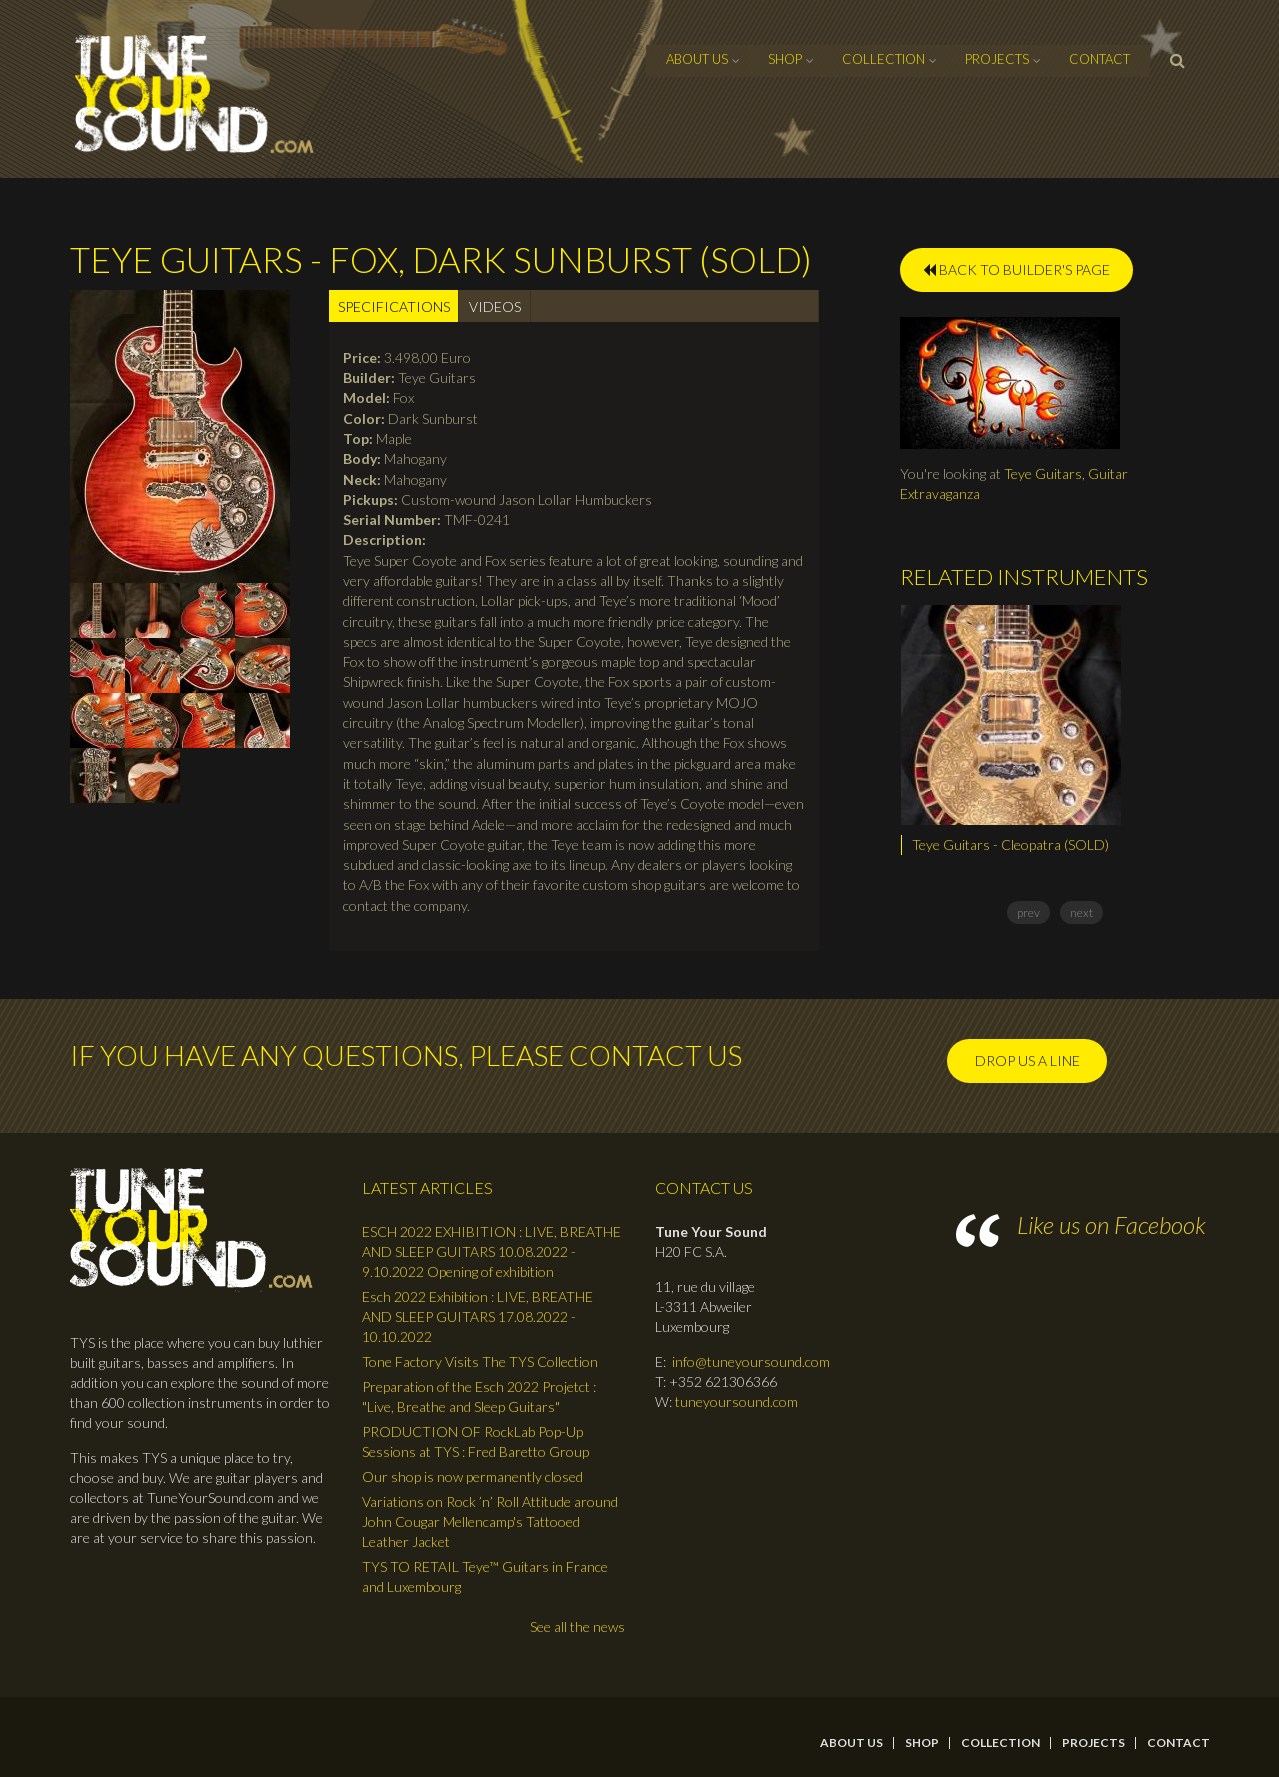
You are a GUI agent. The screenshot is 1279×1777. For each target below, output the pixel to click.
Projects (997, 59)
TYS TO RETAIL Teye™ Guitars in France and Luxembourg (485, 1576)
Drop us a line (1027, 1060)
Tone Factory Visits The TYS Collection (480, 1361)
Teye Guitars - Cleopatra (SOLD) (1010, 844)
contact (1099, 59)
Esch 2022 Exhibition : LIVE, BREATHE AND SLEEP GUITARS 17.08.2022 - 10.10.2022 (477, 1316)
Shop (785, 59)
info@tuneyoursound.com (751, 1361)
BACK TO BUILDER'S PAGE (1016, 269)
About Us (697, 59)
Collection (883, 59)
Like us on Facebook (1111, 1224)
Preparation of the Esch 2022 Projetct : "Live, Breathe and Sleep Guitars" (479, 1396)
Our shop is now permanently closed (472, 1476)
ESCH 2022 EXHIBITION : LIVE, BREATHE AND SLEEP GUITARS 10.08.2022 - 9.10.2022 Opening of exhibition (491, 1251)
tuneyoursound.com (736, 1401)
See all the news (577, 1626)
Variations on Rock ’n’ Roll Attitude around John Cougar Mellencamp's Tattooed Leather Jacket (490, 1521)
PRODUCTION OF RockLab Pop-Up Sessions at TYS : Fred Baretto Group (475, 1441)
